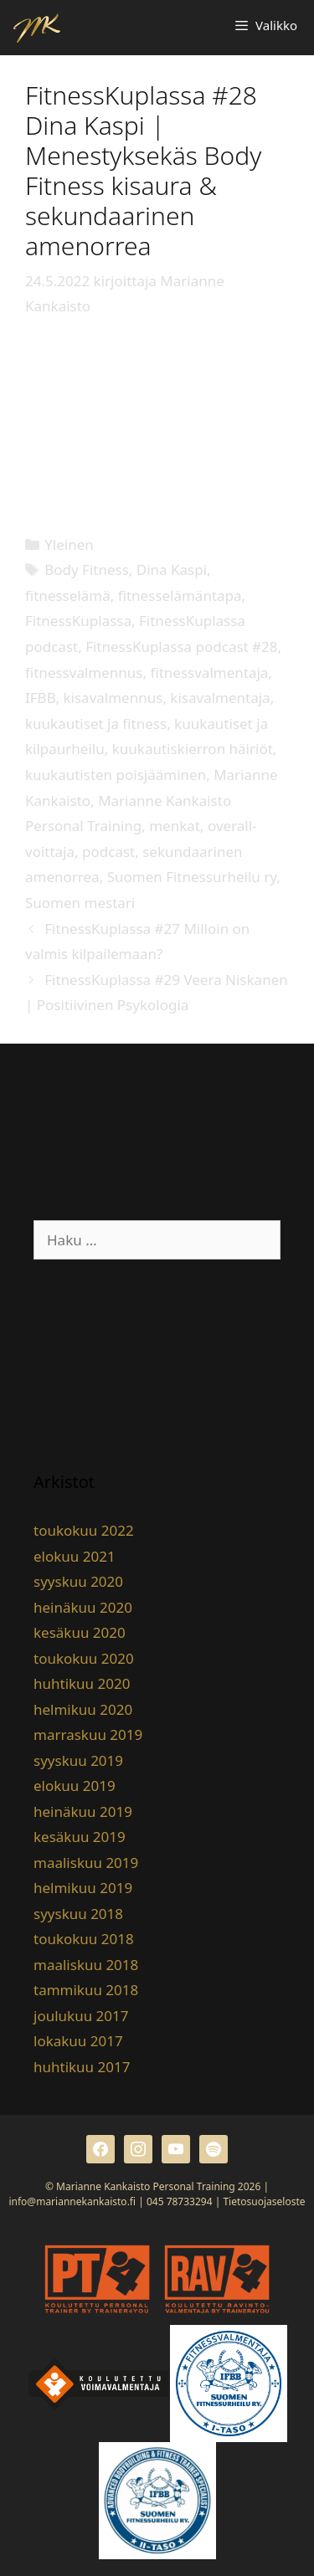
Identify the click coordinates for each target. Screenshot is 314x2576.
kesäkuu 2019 (79, 1836)
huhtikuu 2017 (81, 2066)
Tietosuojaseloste (264, 2201)
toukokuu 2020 (83, 1658)
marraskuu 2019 (87, 1734)
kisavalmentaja (220, 697)
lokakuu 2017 (78, 2040)
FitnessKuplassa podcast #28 (181, 646)
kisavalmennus (113, 697)
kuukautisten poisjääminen (115, 774)
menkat (174, 825)
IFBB (40, 697)
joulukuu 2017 (80, 2015)
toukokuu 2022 (83, 1530)
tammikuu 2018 (85, 1989)
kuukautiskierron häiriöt (192, 748)
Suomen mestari (80, 902)
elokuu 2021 (74, 1556)
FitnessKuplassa (78, 620)
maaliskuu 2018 (85, 1964)
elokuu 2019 (74, 1785)
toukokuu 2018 (83, 1938)
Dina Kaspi (171, 569)
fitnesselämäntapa (180, 595)
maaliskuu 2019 (85, 1862)
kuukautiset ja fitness (96, 723)
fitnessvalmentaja (209, 672)
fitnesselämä (68, 595)
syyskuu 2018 (78, 1913)
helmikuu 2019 (82, 1887)
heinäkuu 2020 (82, 1607)
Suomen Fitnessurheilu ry (192, 876)
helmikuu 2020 (82, 1709)
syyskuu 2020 (78, 1581)
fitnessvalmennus (83, 672)
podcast (108, 851)
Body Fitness (86, 569)
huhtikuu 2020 (81, 1683)
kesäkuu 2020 (79, 1632)
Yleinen (69, 544)
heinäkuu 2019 (82, 1811)
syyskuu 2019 (78, 1760)
